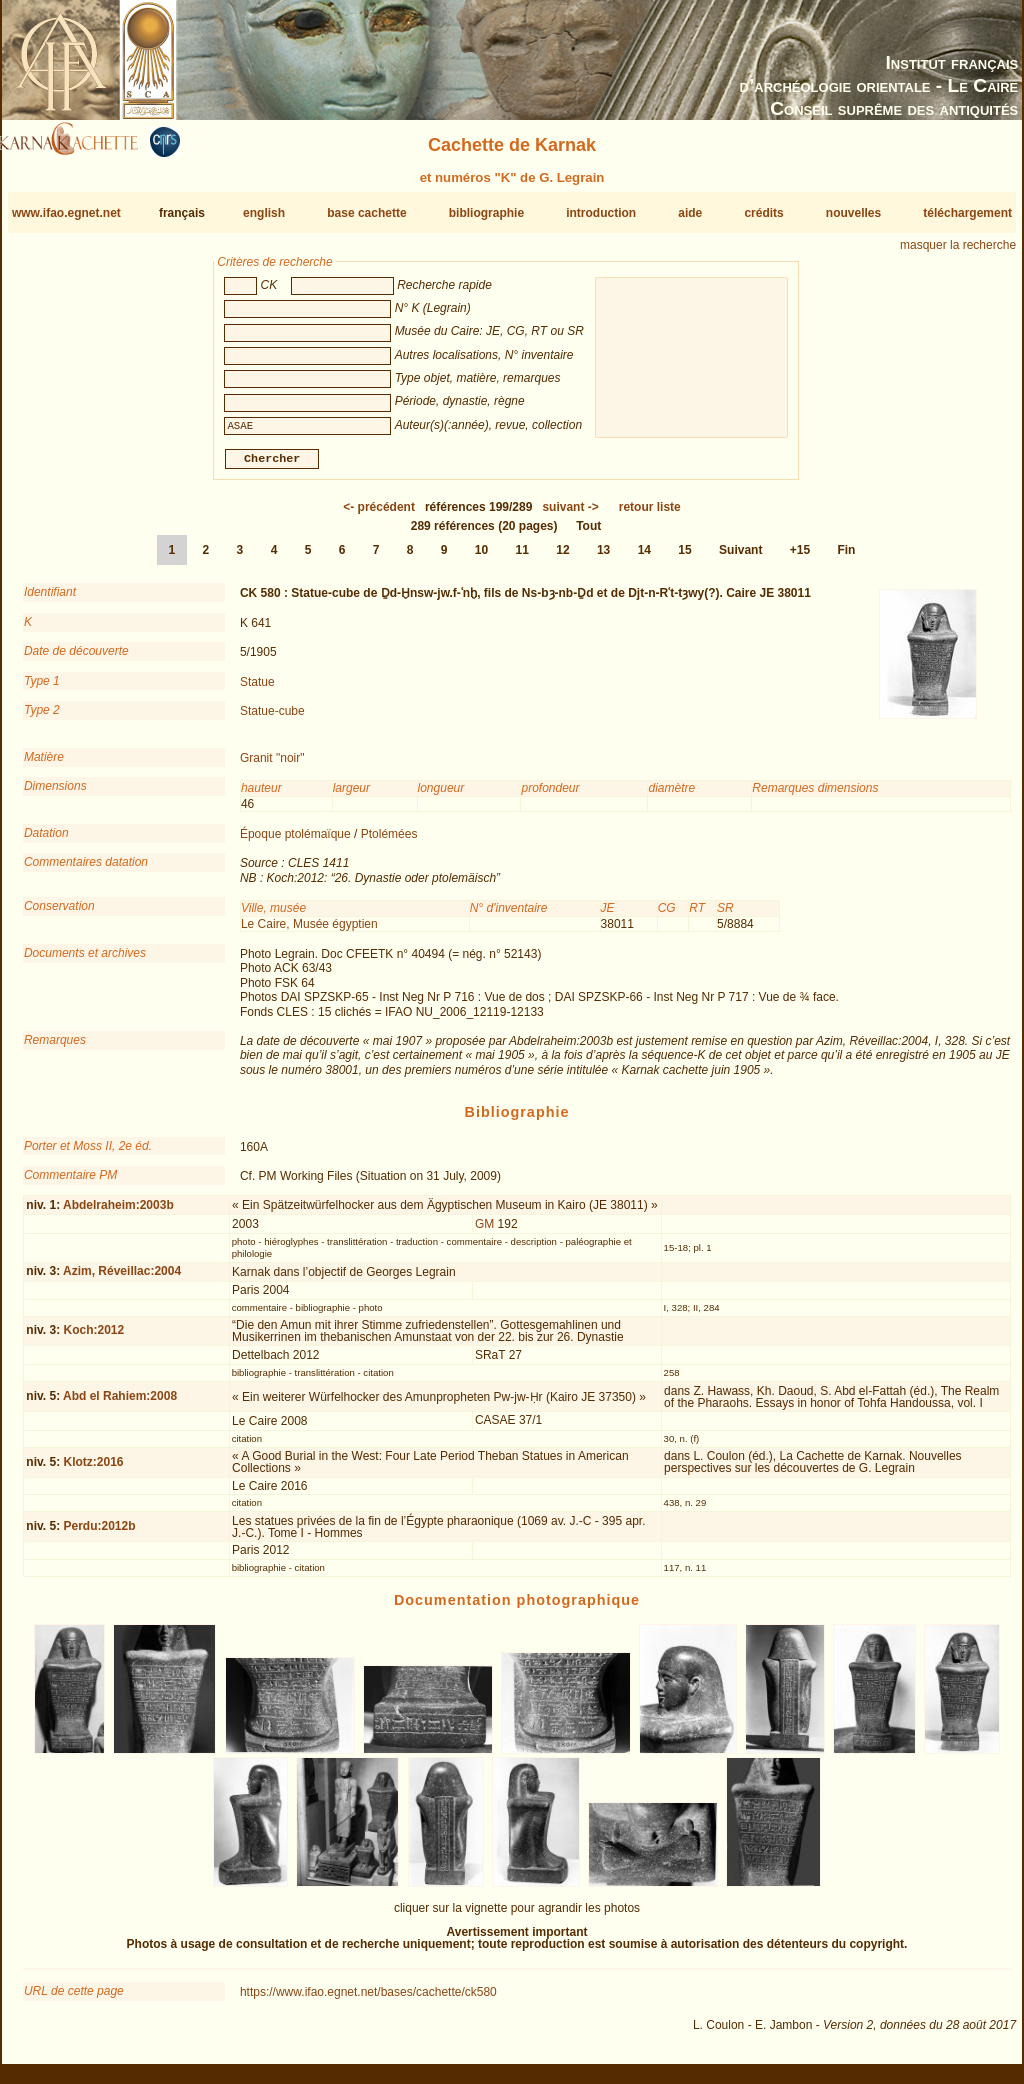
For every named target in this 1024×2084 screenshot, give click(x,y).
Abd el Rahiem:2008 (120, 1404)
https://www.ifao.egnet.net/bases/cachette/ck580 (368, 2000)
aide (690, 213)
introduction (601, 213)
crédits (763, 213)
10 (481, 558)
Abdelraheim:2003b (118, 1213)
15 (684, 558)
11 (522, 558)
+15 (800, 558)
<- (379, 515)
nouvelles (853, 213)
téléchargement (967, 213)
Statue (257, 689)
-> (570, 515)
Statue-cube (272, 719)
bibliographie (486, 213)
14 (644, 558)
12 (562, 558)
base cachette (366, 213)
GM (484, 1232)
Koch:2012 (93, 1338)
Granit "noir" (272, 766)
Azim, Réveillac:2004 (122, 1279)
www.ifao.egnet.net (66, 213)
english (264, 213)
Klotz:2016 (93, 1469)
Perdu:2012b (99, 1534)
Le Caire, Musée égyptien (309, 931)
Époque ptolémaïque (295, 842)
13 (603, 558)
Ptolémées (389, 842)
